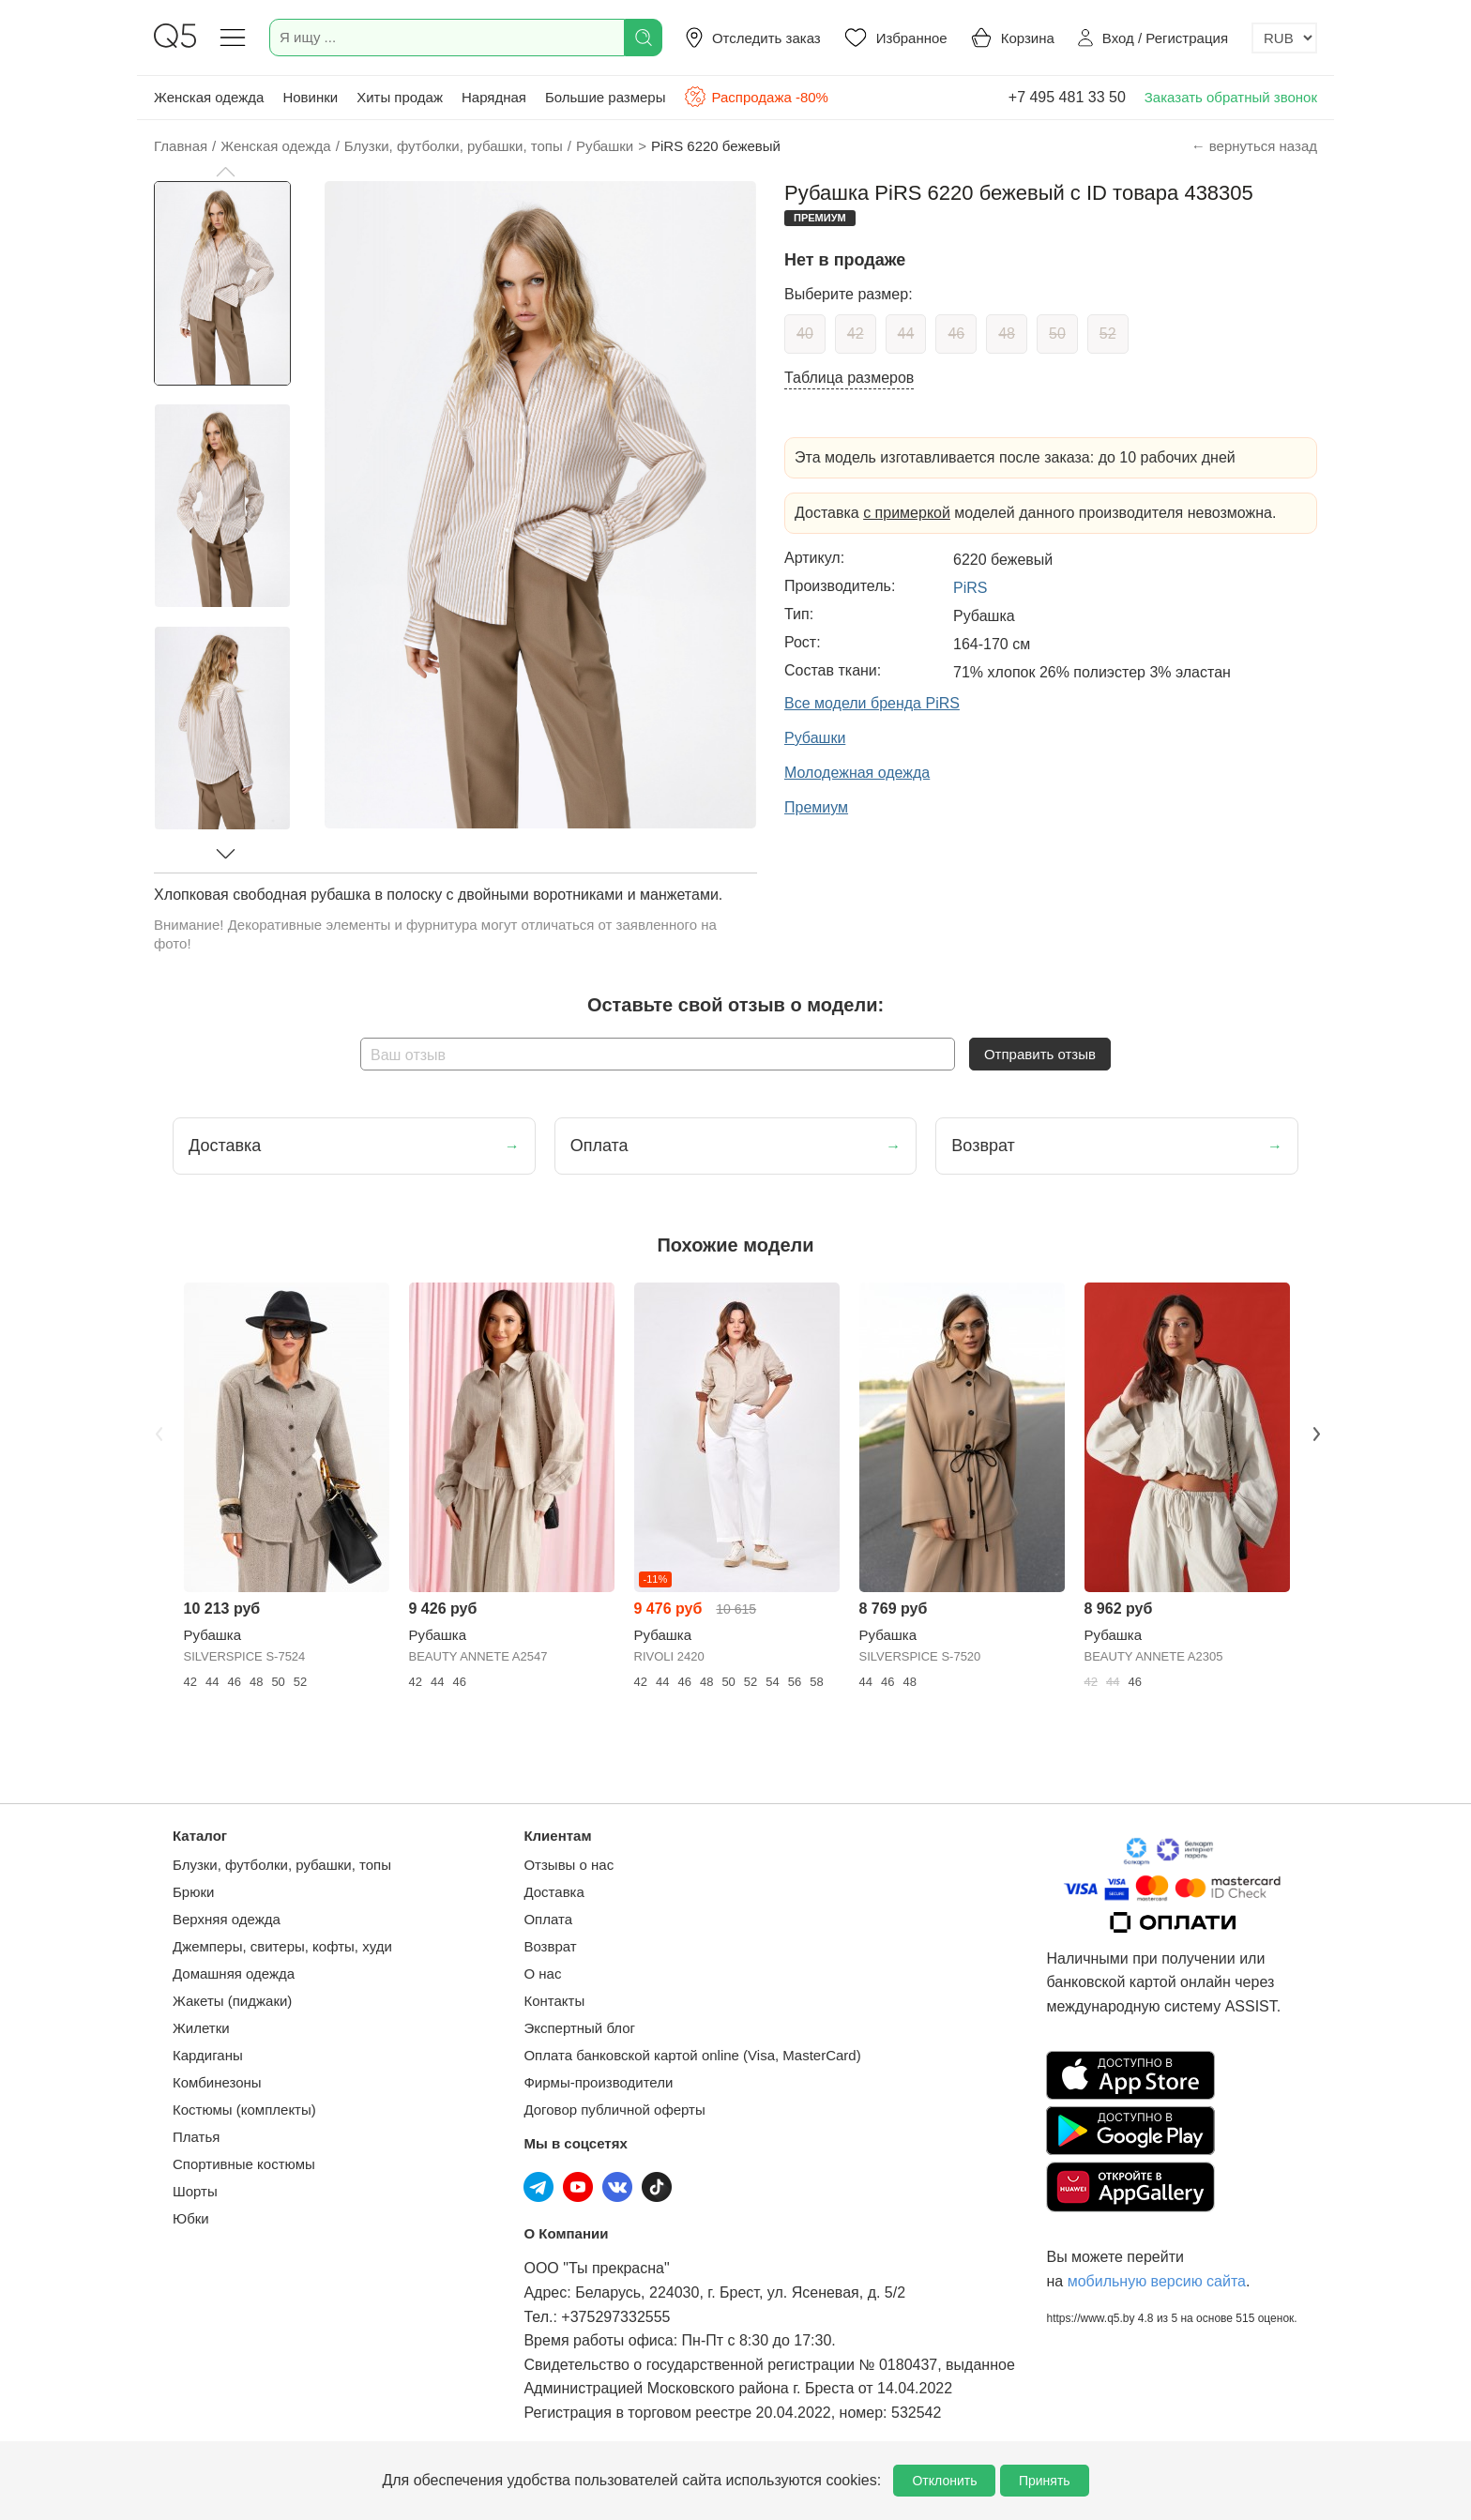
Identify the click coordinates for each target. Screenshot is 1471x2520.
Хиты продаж (399, 97)
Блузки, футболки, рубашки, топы (282, 1865)
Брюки (193, 1892)
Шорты (195, 2191)
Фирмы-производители (598, 2082)
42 (855, 334)
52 (1107, 334)
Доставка (553, 1892)
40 (804, 334)
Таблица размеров (849, 378)
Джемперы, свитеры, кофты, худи (282, 1946)
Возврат (549, 1946)
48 (1006, 334)
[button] (225, 171)
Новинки (310, 97)
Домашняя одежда (234, 1973)
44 (906, 334)
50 (1057, 334)
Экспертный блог (579, 2028)
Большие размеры (605, 97)
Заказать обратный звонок (1231, 97)
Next (1314, 1431)
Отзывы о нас (568, 1865)
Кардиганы (208, 2055)
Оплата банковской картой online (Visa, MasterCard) (691, 2055)
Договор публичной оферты (614, 2110)
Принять (1044, 2480)
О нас (542, 1973)
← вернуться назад (1254, 146)
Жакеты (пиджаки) (232, 2001)
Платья (196, 2137)
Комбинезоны (217, 2082)
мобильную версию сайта (1157, 2281)
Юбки (191, 2218)
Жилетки (201, 2028)
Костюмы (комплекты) (244, 2110)
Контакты (553, 2001)
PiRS (970, 588)
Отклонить (944, 2480)
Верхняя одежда (227, 1919)
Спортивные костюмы (244, 2164)
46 (956, 334)
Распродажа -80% (755, 96)
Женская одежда (209, 97)
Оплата (547, 1919)
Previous (156, 1431)
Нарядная (494, 97)
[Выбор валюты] (1284, 38)
